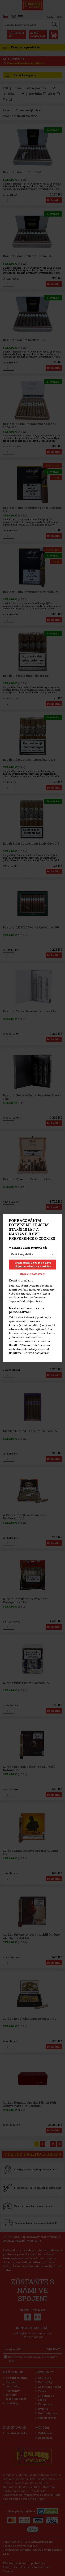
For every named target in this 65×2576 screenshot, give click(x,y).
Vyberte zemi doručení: (28, 1247)
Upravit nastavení (32, 1274)
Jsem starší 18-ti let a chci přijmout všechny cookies (32, 1264)
